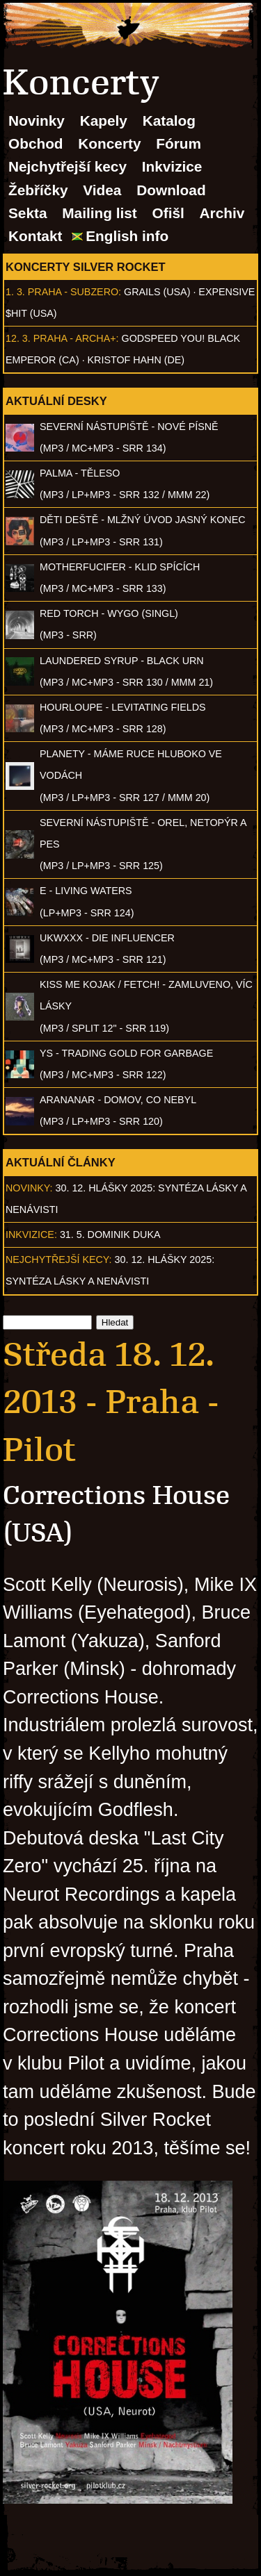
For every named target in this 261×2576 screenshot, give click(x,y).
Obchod (35, 143)
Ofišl (168, 213)
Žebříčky (38, 190)
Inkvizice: (31, 1234)
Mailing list (99, 213)
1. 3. (15, 291)
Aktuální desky (56, 401)
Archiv (222, 213)
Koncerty (109, 143)
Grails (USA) (157, 291)
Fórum (178, 143)
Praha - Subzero (73, 291)
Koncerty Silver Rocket (86, 267)
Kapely (103, 121)
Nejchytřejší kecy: (59, 1259)
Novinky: (29, 1188)
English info (127, 236)
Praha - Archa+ (74, 338)
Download (170, 190)
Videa (102, 190)
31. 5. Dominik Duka (110, 1234)
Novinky (36, 121)
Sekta (27, 213)
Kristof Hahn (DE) (136, 359)
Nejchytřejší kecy (67, 166)
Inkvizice (172, 166)
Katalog (169, 121)
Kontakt (35, 236)
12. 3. (18, 338)
